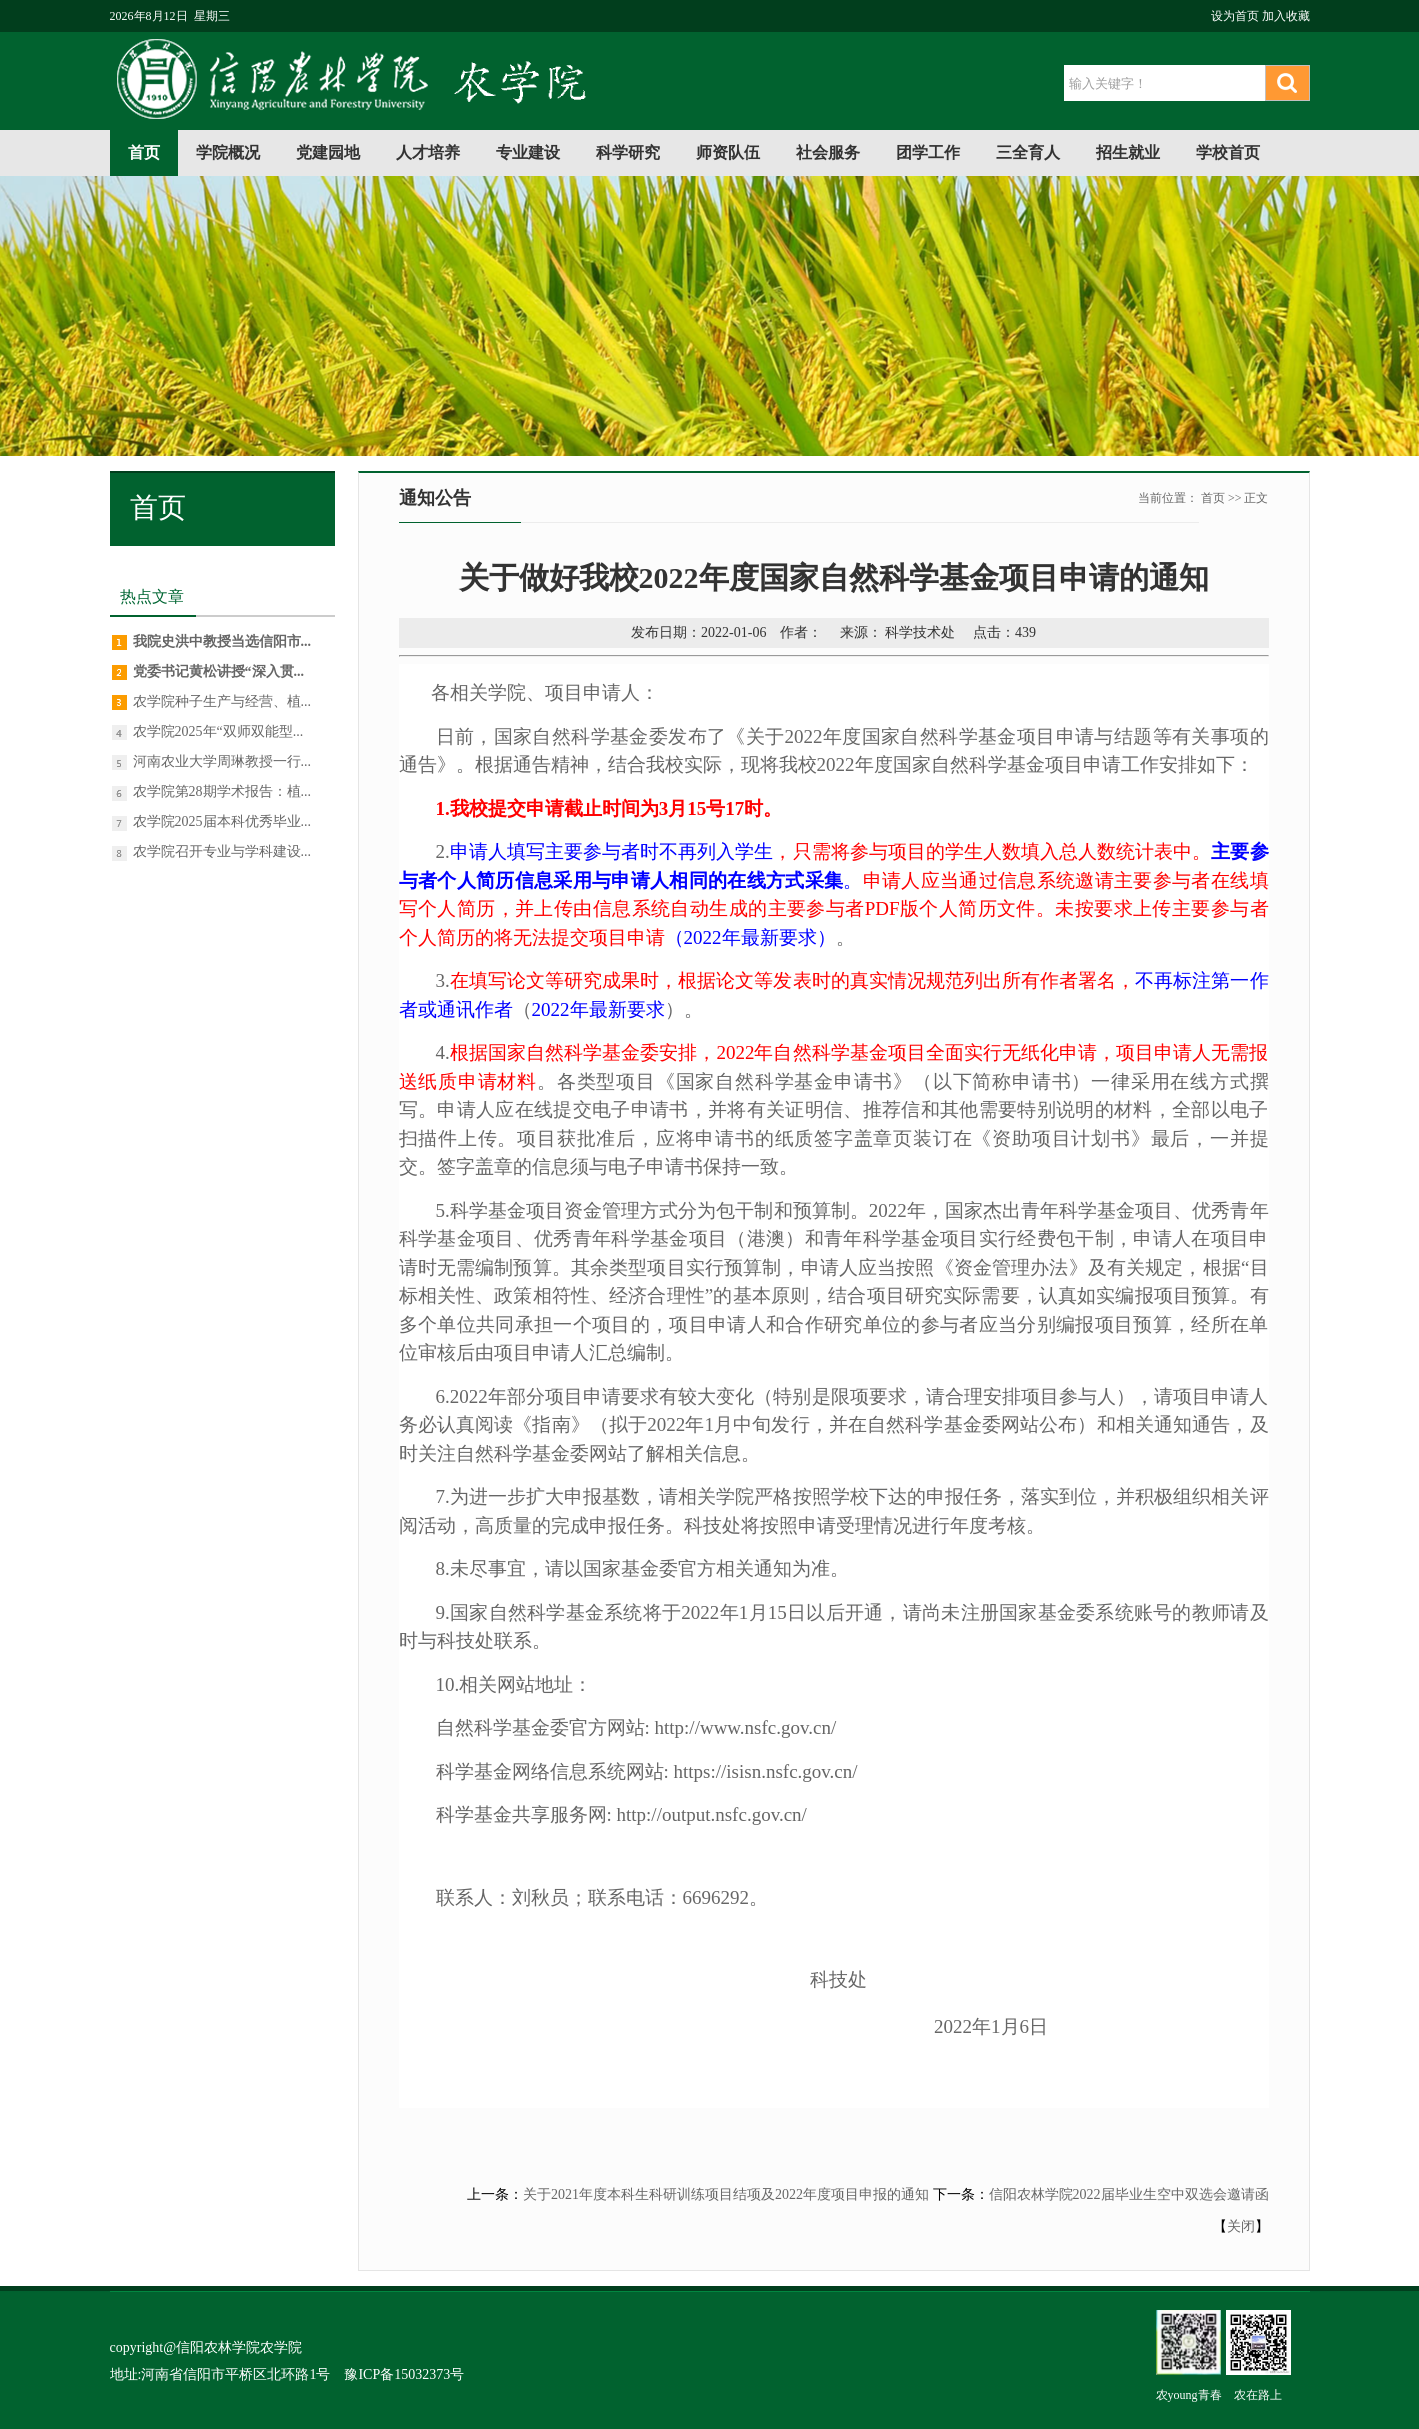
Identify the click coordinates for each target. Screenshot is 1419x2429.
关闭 (1241, 2226)
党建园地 (328, 152)
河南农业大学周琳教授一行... (222, 761)
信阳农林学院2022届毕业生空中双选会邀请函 (1129, 2194)
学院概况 (228, 152)
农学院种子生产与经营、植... (222, 701)
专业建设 (528, 152)
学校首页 (1228, 152)
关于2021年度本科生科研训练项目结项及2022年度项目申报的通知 (726, 2194)
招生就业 (1128, 152)
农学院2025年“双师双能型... (218, 731)
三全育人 (1028, 152)
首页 (144, 152)
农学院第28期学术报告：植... (222, 791)
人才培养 (428, 152)
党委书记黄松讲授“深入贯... (219, 671)
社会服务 (828, 152)
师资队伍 (728, 152)
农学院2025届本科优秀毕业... (222, 821)
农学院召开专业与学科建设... (222, 851)
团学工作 (928, 152)
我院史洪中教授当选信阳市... (222, 641)
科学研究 (628, 152)
